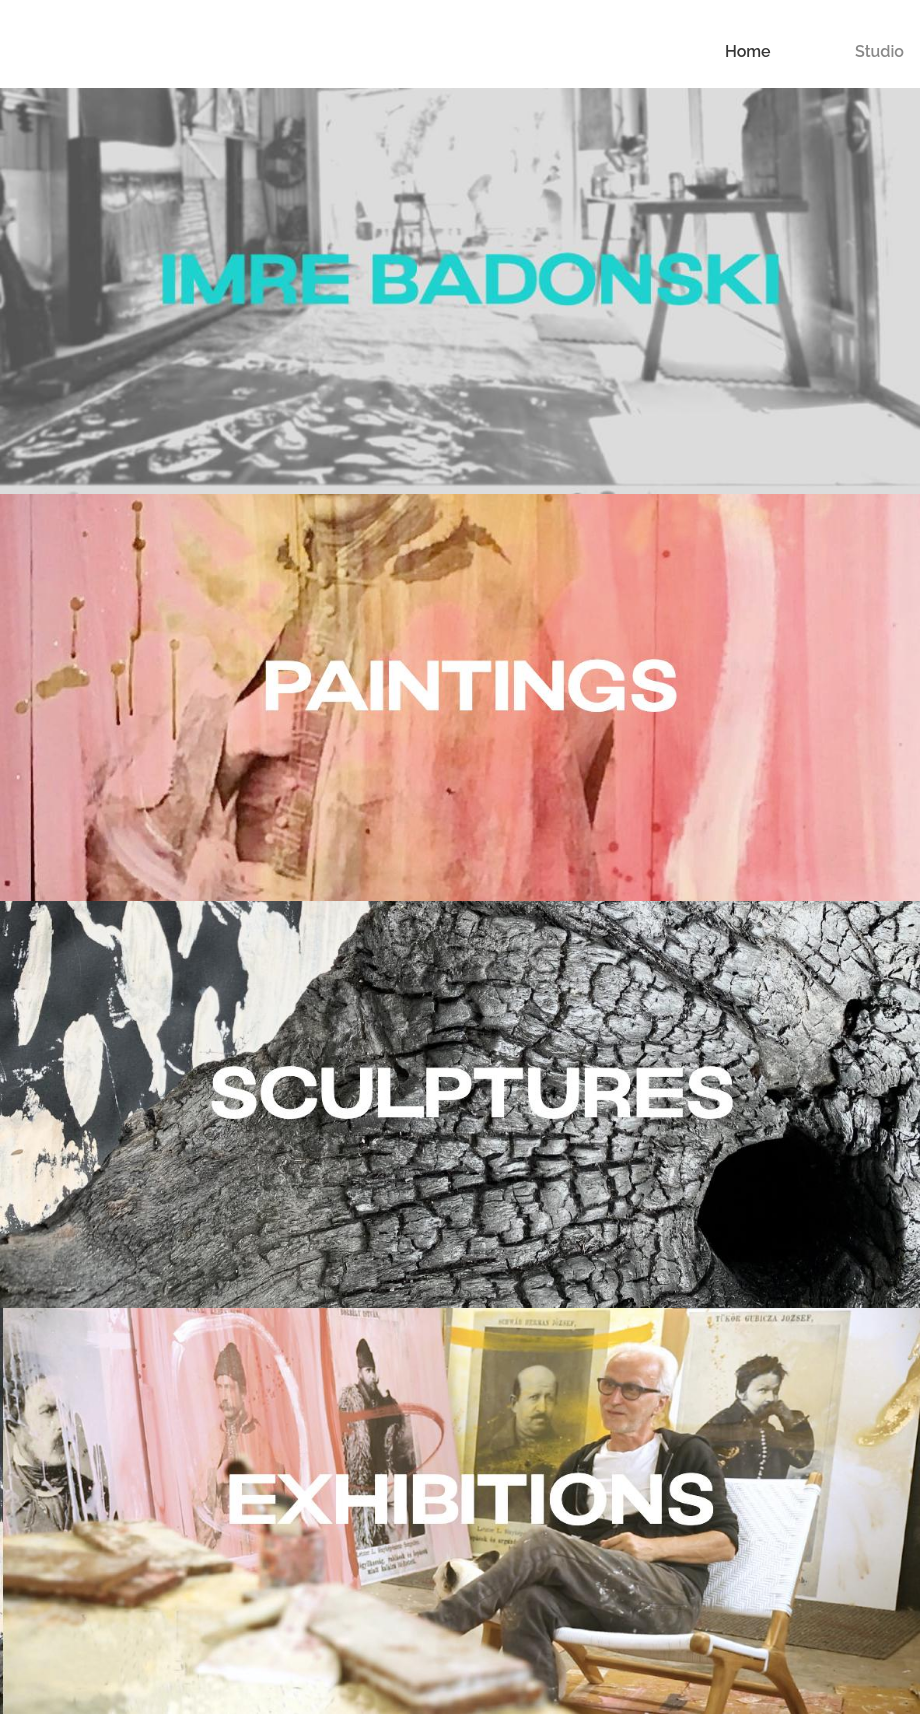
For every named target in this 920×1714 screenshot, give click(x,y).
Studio (879, 51)
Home (748, 51)
